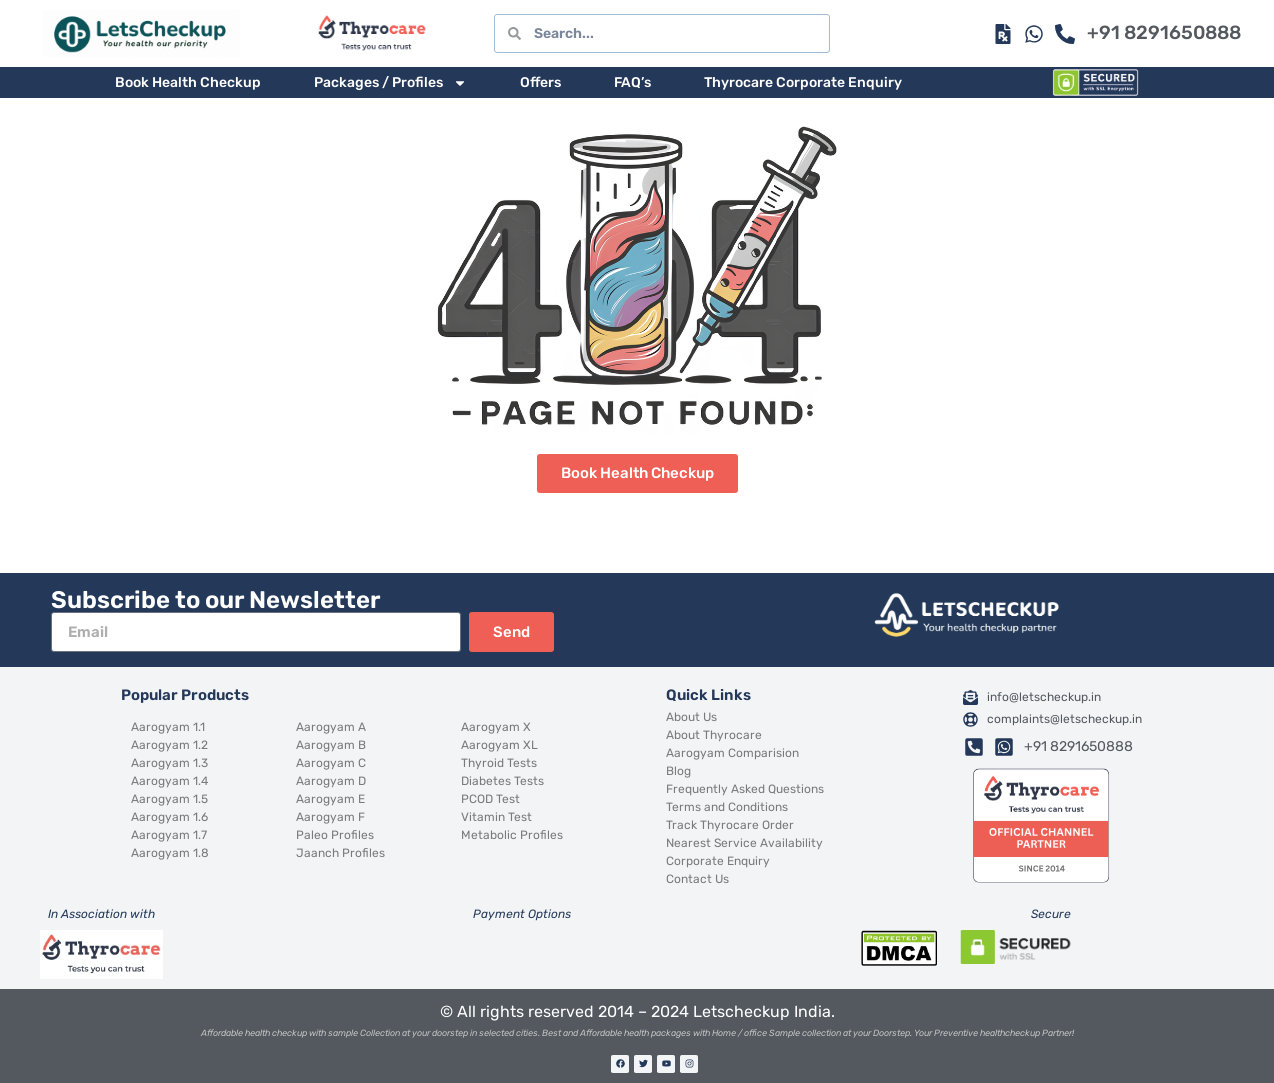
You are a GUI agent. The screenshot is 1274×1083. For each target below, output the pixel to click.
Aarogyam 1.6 (169, 817)
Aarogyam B (331, 745)
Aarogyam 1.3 (169, 763)
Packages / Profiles (390, 83)
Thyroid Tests (499, 763)
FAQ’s (632, 82)
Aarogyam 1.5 (169, 799)
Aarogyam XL (499, 745)
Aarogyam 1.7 (169, 835)
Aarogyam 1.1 (168, 727)
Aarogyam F (330, 817)
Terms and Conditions (727, 807)
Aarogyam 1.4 (169, 781)
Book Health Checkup (188, 82)
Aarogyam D (331, 781)
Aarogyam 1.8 (170, 853)
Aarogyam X (496, 727)
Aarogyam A (331, 727)
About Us (691, 717)
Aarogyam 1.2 (169, 745)
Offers (540, 82)
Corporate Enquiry (718, 861)
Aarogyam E (330, 799)
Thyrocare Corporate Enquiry (803, 82)
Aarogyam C (331, 763)
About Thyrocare (714, 735)
